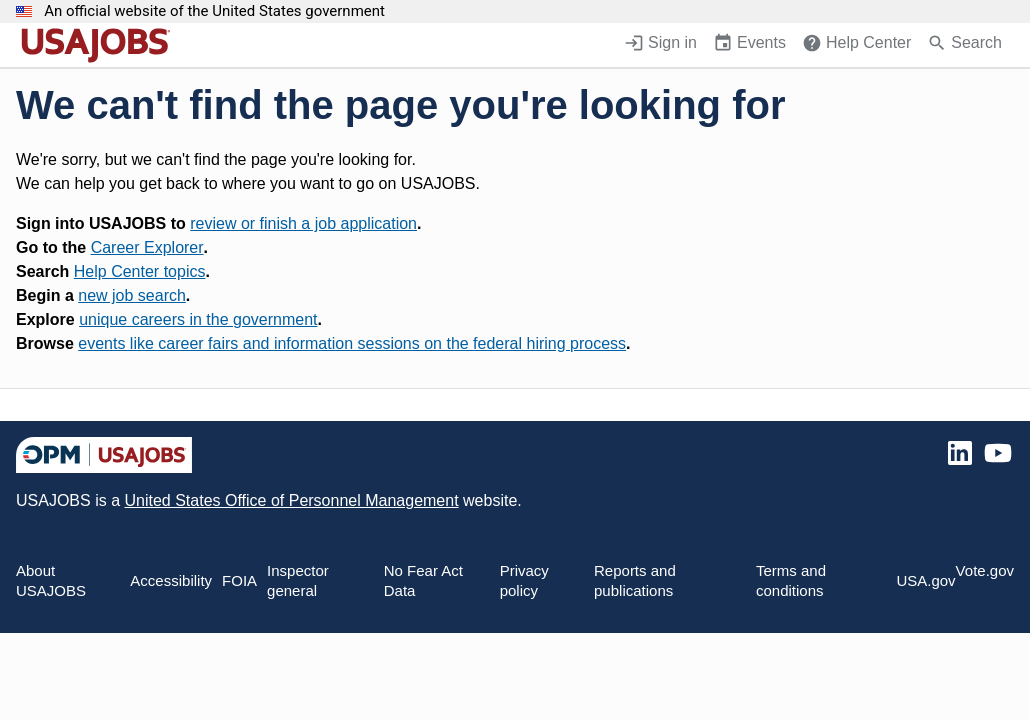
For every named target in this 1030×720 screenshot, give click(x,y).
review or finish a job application (303, 223)
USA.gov (925, 580)
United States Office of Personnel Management (291, 500)
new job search (132, 295)
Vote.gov (985, 570)
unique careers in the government (198, 319)
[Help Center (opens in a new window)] (856, 45)
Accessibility (171, 580)
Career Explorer (147, 247)
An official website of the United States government (214, 11)
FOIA (239, 580)
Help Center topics (140, 271)
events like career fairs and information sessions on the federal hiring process (352, 343)
